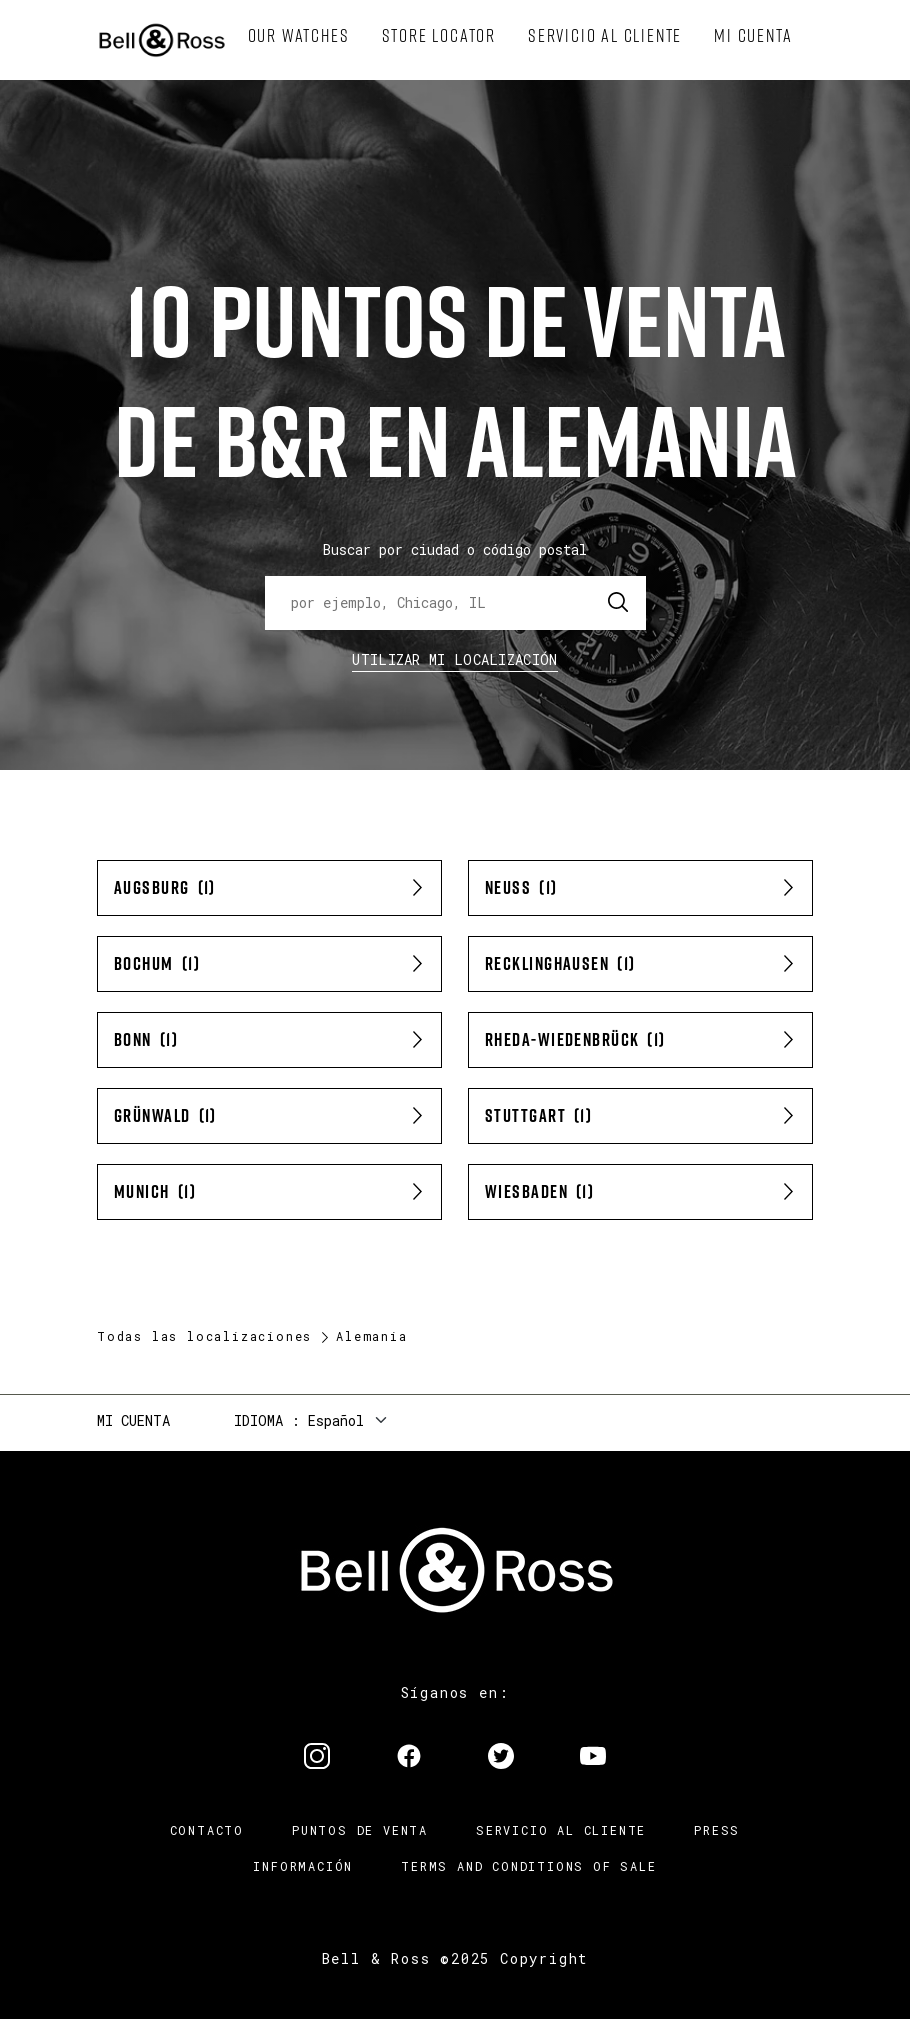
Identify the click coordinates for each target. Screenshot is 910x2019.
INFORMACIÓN (303, 1866)
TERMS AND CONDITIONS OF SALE (528, 1866)
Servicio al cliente (561, 1830)
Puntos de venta (360, 1830)
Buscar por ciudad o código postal (455, 549)
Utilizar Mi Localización (454, 659)
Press (717, 1830)
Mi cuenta (133, 1420)
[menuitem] (299, 36)
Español (336, 1420)
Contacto (207, 1830)
